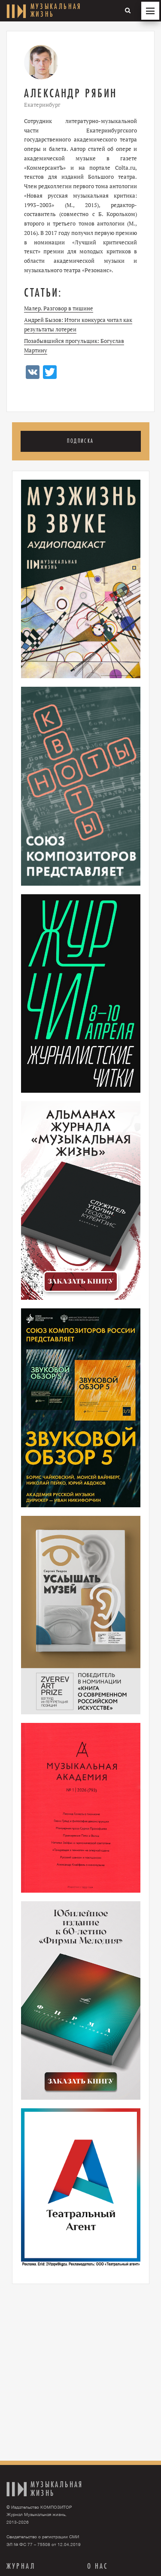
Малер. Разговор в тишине (58, 308)
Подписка (80, 441)
